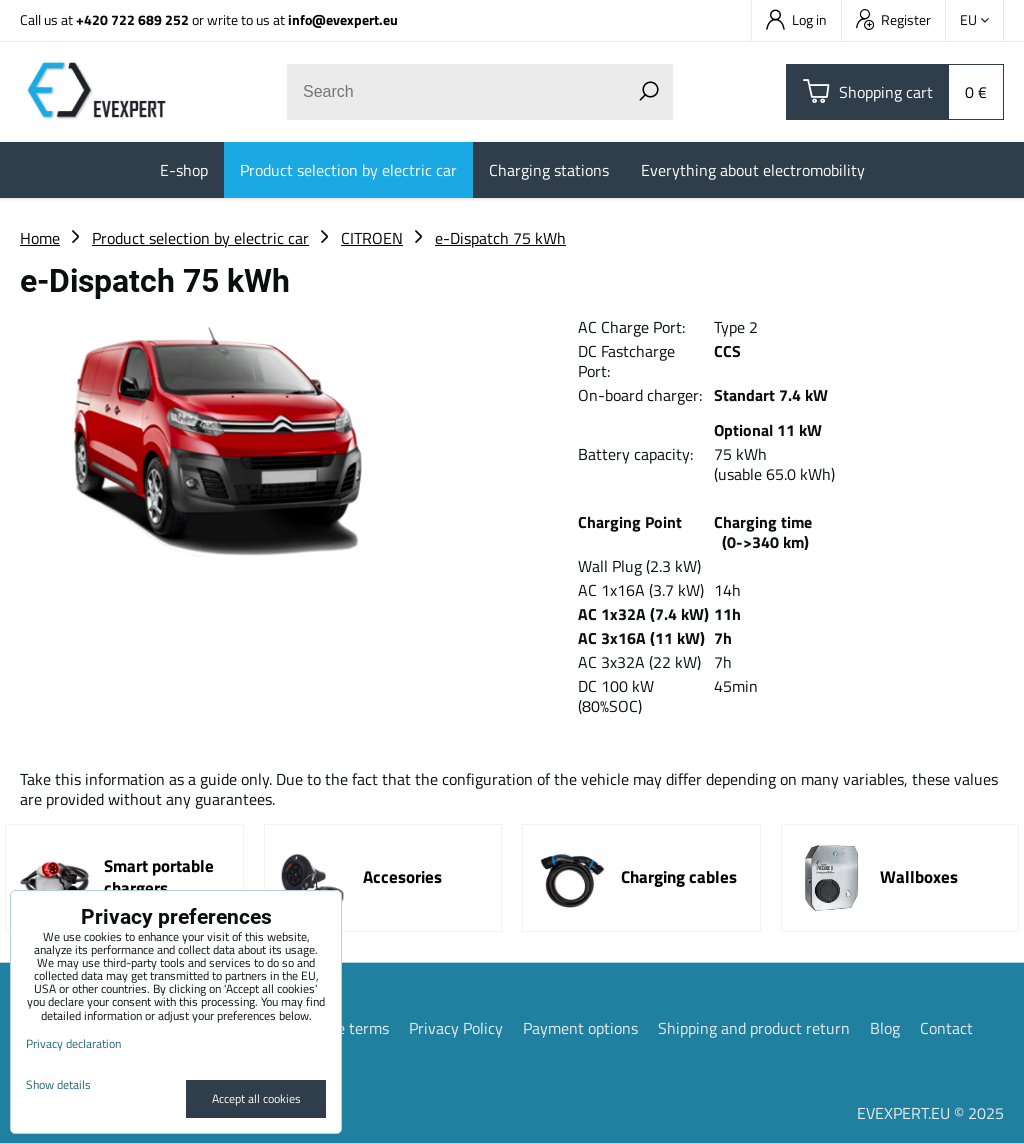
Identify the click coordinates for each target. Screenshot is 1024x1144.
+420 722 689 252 (132, 19)
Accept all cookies (256, 1098)
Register (893, 19)
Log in (796, 19)
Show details (58, 1084)
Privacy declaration (73, 1043)
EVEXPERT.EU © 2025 (930, 1113)
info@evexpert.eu (343, 19)
